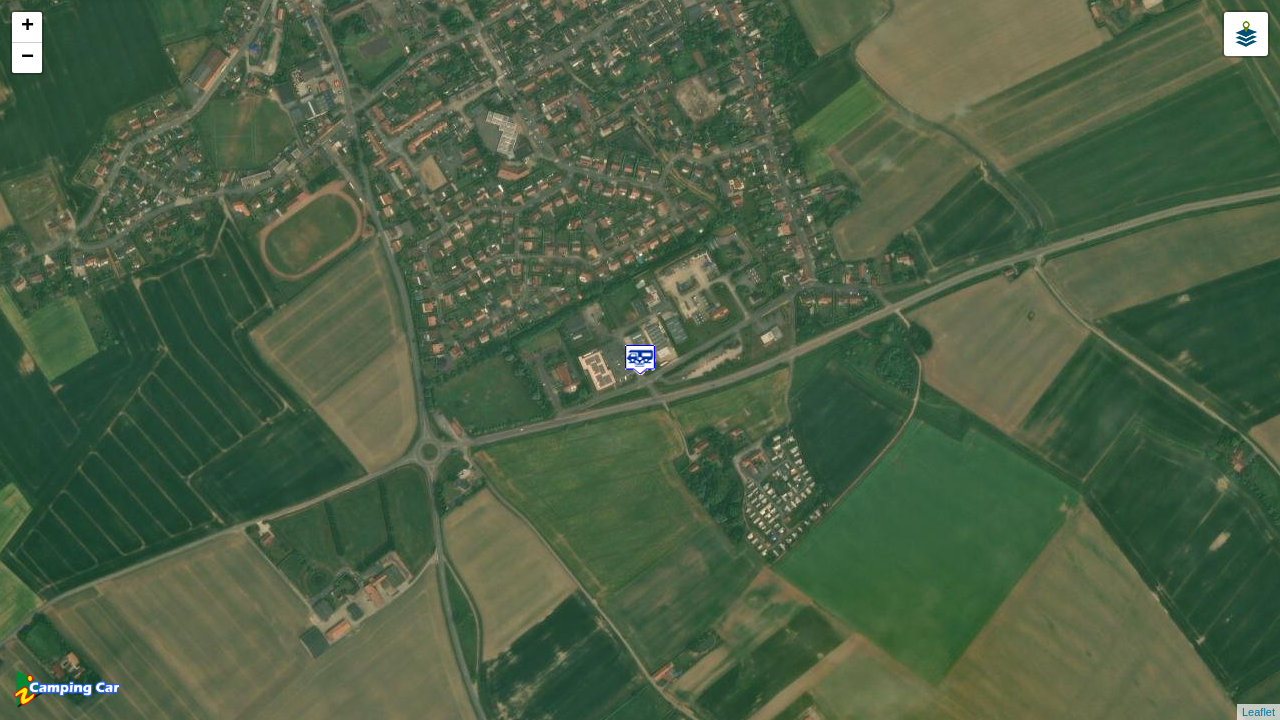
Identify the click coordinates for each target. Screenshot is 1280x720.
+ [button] (27, 27)
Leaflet (1258, 712)
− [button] (27, 58)
